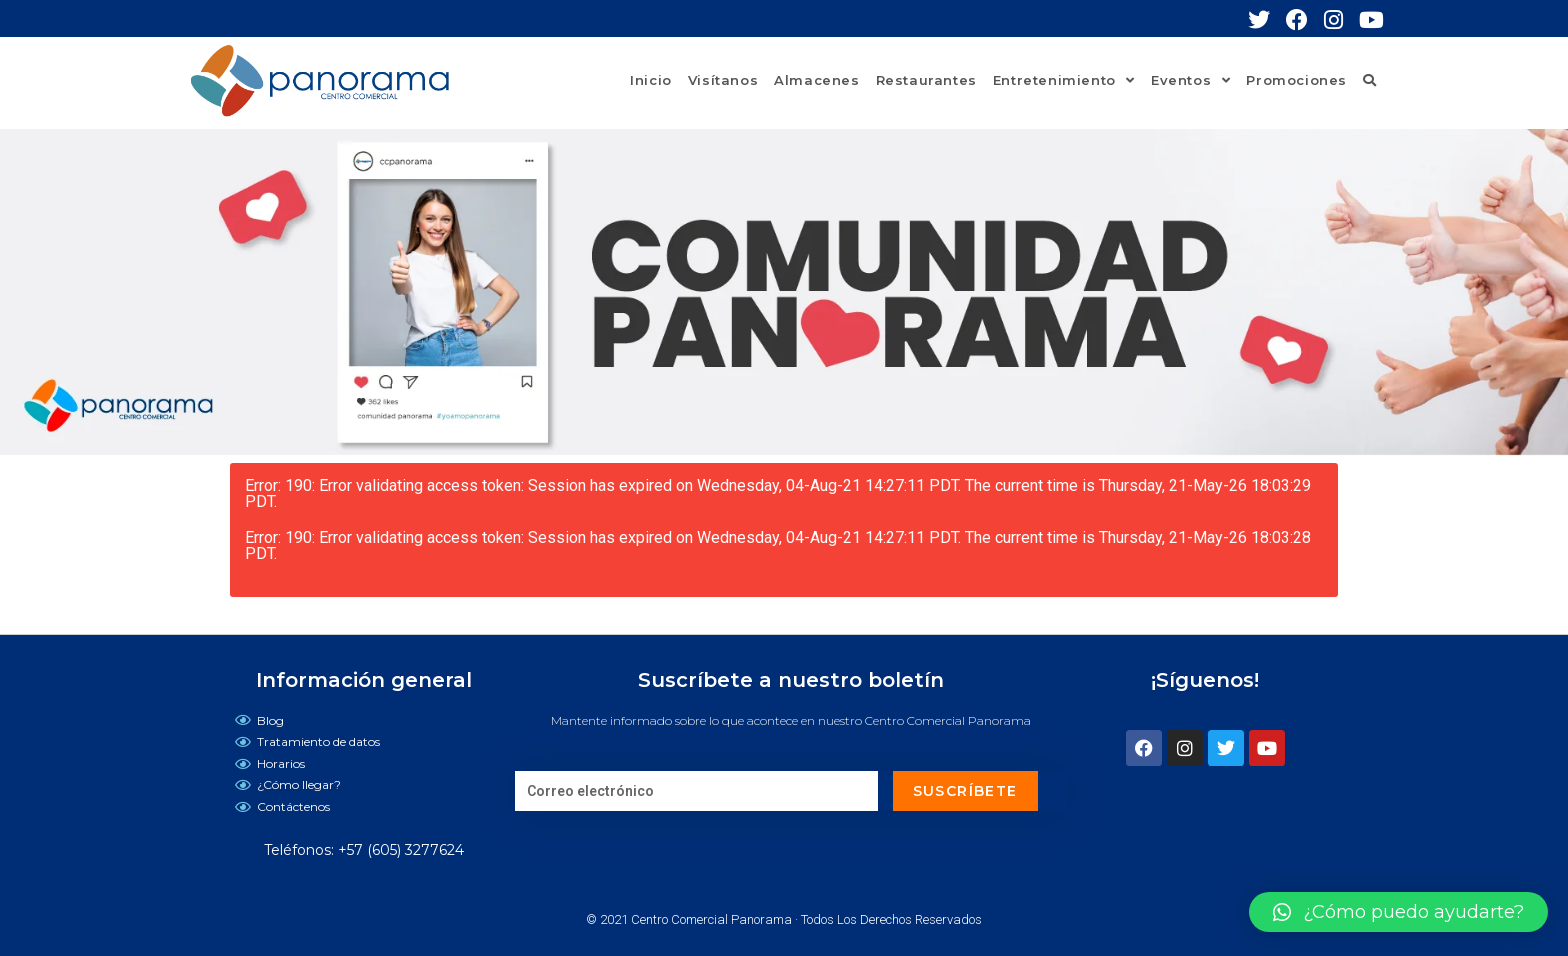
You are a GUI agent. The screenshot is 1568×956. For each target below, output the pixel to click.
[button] (1398, 912)
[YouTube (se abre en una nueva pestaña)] (1371, 20)
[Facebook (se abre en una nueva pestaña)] (1305, 20)
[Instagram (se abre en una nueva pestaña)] (1341, 20)
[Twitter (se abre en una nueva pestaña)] (1267, 20)
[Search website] (1369, 80)
